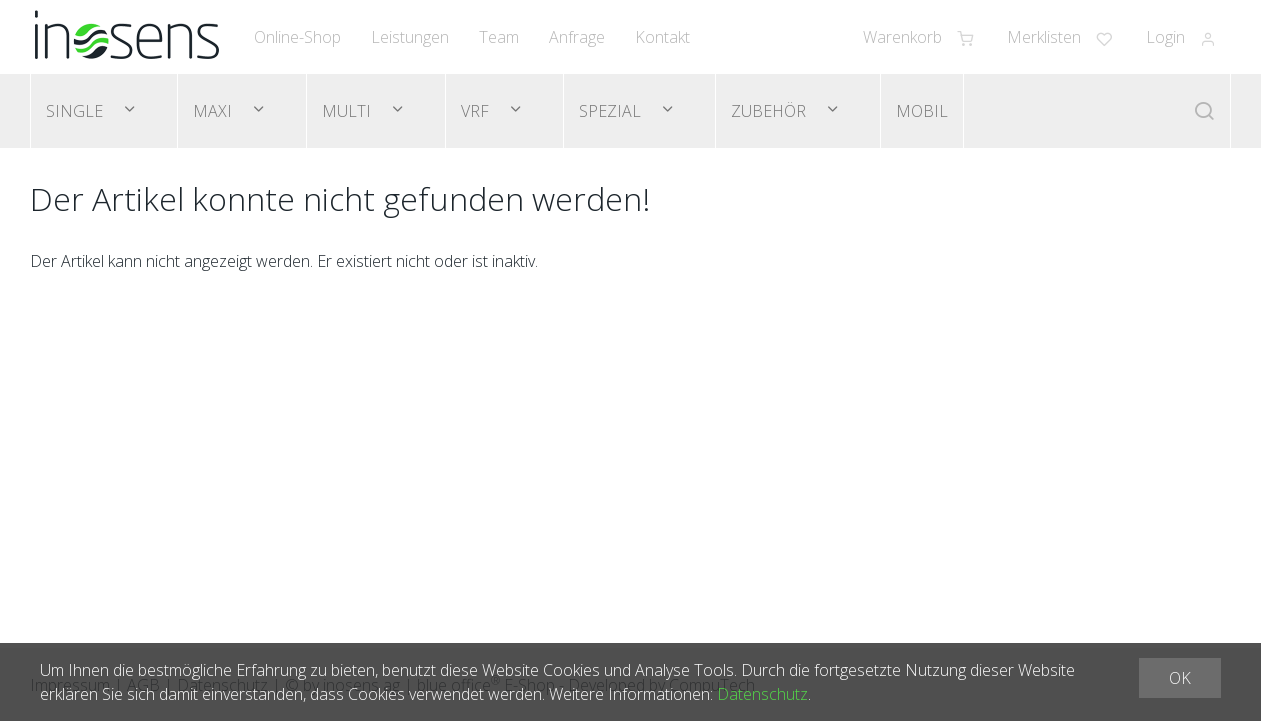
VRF (477, 111)
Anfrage (577, 37)
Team (499, 37)
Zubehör (770, 111)
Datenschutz (762, 694)
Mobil (922, 111)
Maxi (214, 111)
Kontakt (662, 37)
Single (76, 111)
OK (1180, 678)
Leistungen (410, 37)
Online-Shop (297, 37)
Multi (348, 111)
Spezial (612, 111)
